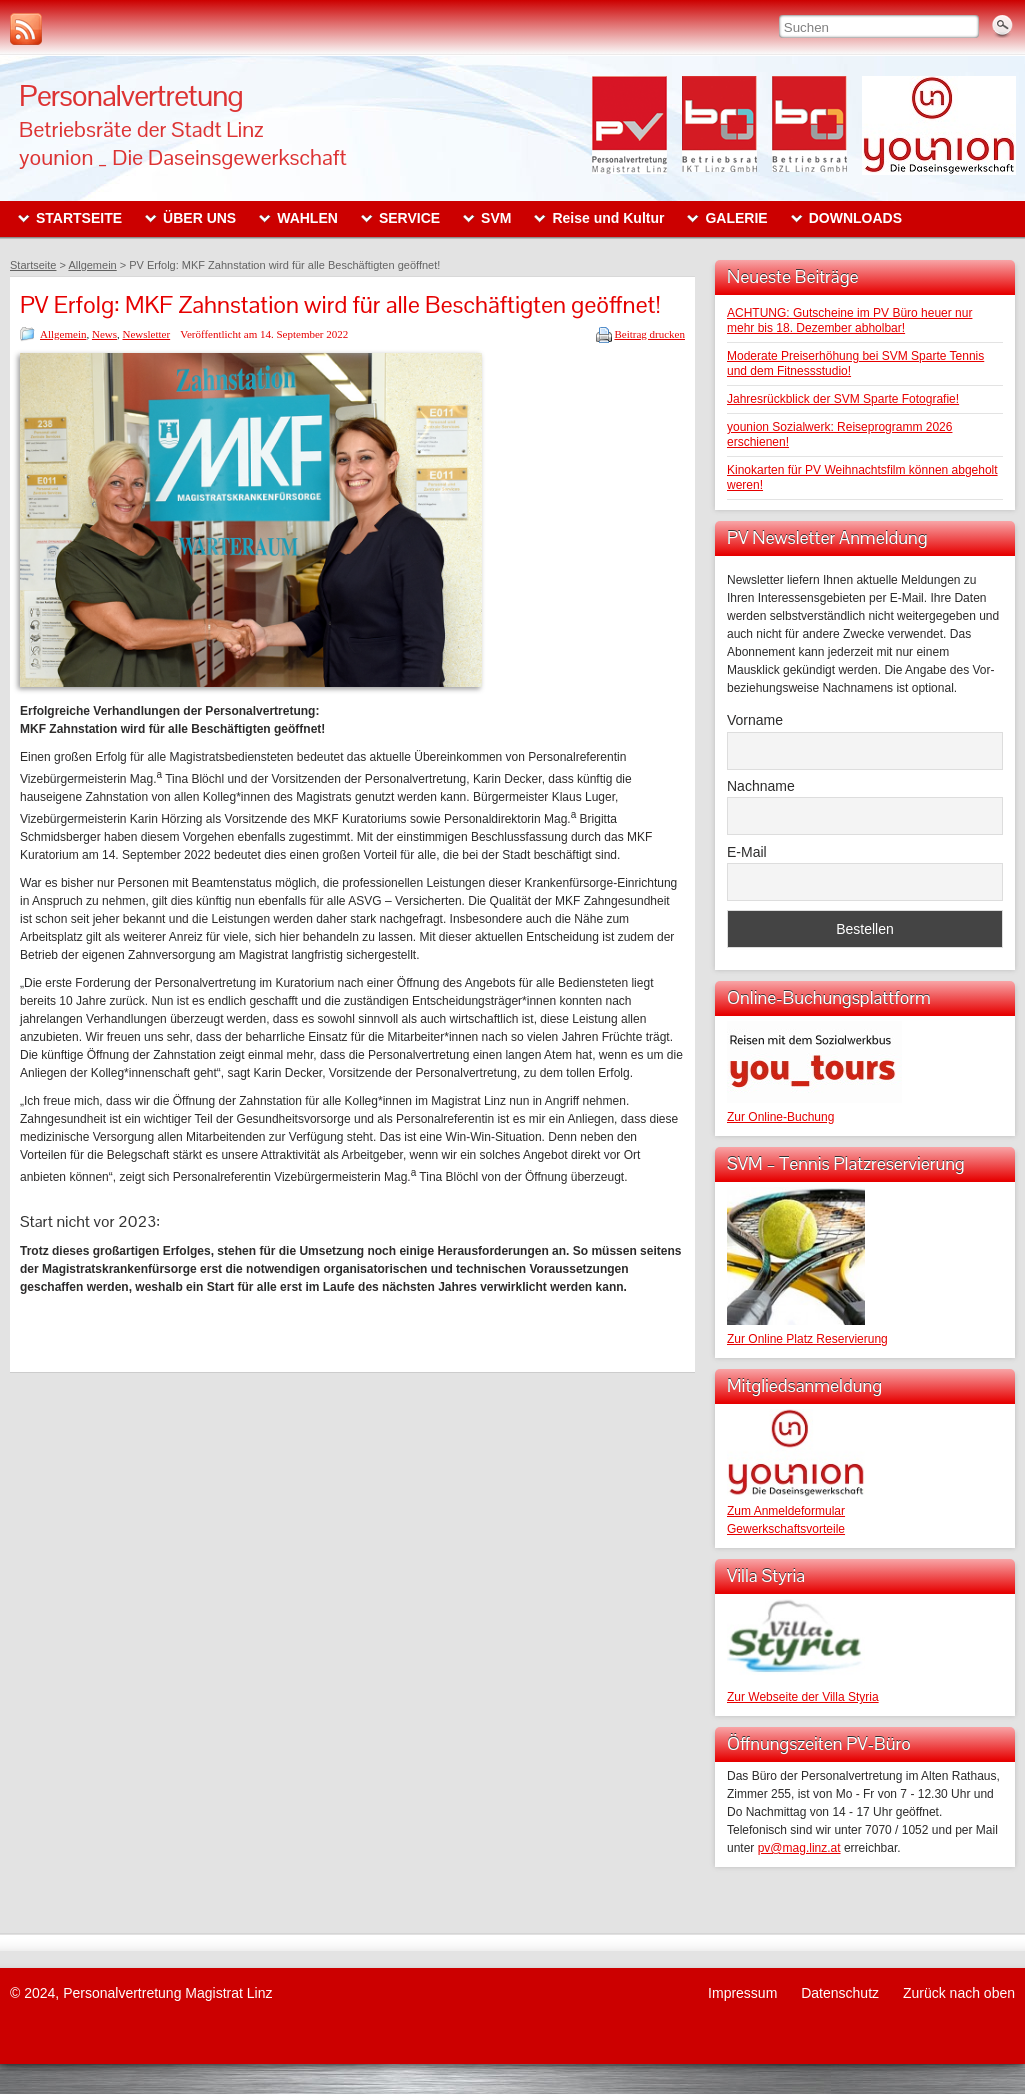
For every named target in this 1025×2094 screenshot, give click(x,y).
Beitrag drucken (649, 334)
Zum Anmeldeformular (786, 1511)
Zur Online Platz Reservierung (807, 1339)
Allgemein (63, 334)
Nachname (761, 786)
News (104, 334)
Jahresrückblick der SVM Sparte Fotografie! (843, 399)
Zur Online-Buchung (780, 1117)
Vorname (755, 720)
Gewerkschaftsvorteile (786, 1529)
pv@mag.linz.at (799, 1848)
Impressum (742, 1993)
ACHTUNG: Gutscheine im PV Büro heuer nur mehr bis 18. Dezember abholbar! (849, 320)
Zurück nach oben (959, 1993)
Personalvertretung (131, 95)
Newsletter (147, 334)
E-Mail (747, 852)
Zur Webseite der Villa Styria (803, 1697)
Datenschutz (840, 1993)
